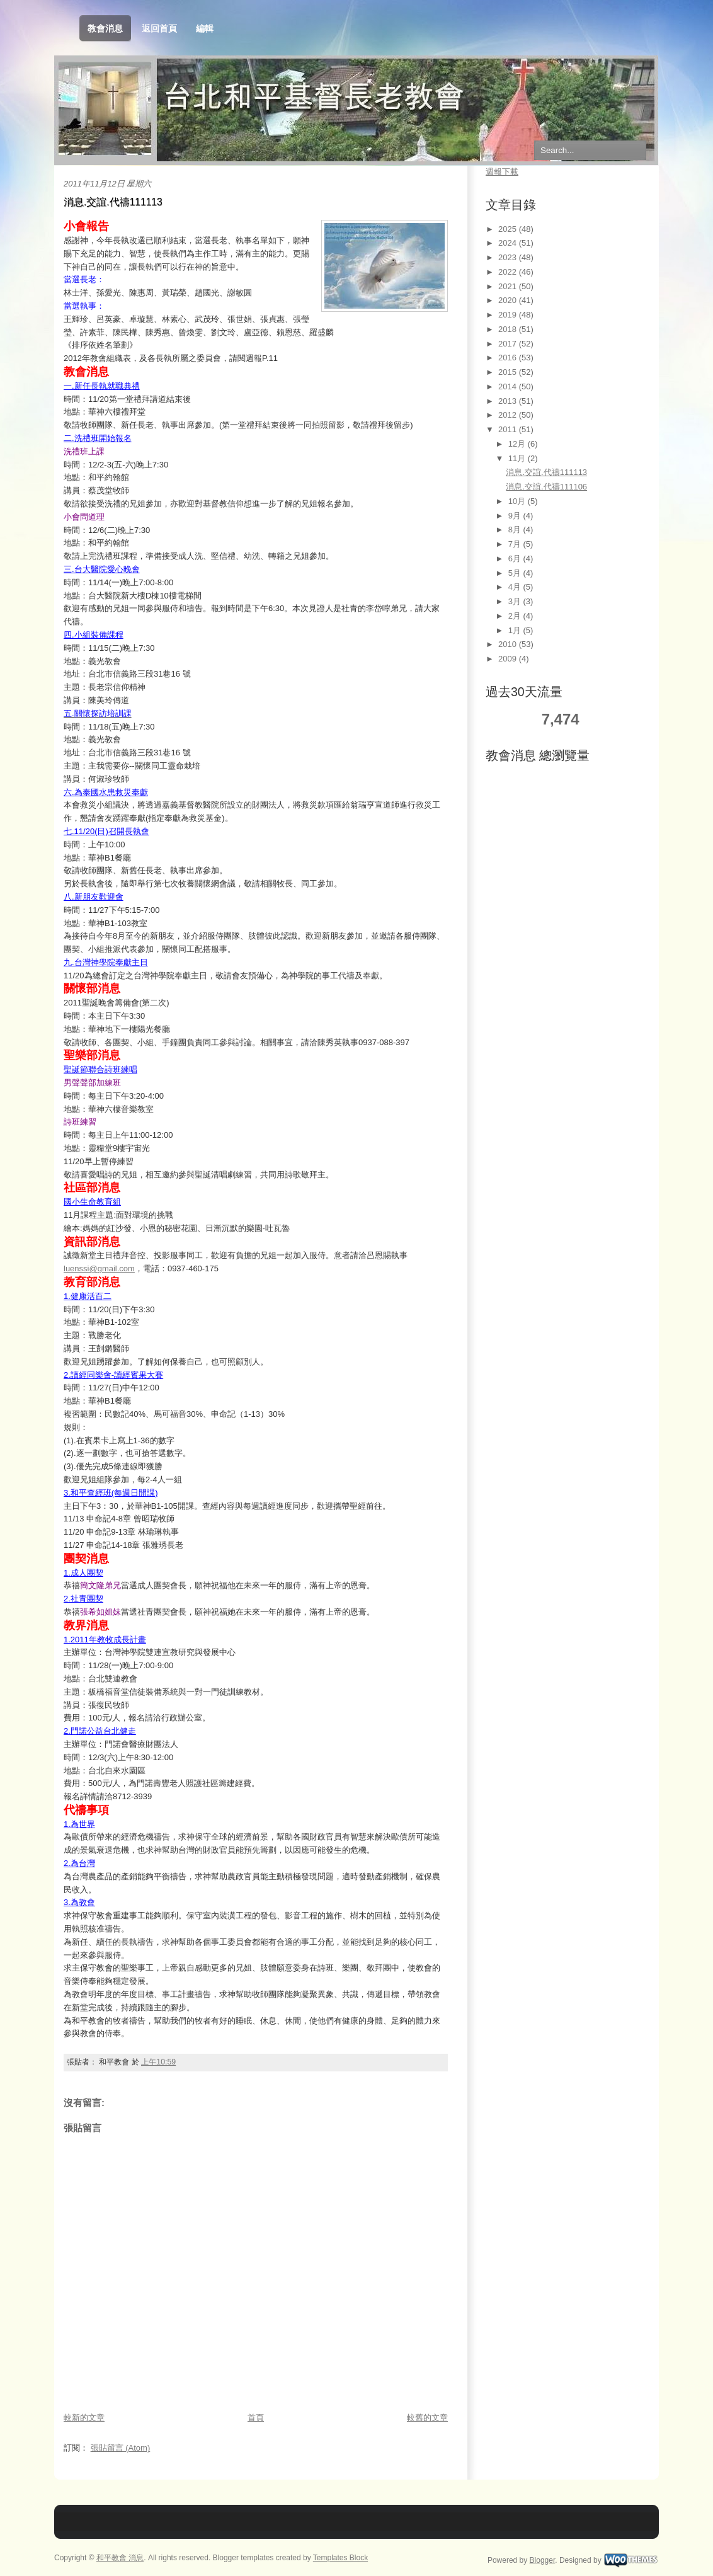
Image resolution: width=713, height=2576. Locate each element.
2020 (508, 300)
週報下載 (502, 171)
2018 (508, 329)
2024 (508, 243)
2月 (515, 616)
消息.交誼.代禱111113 (113, 202)
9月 (515, 515)
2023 (508, 257)
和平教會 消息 (120, 2557)
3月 (515, 601)
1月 (515, 630)
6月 (515, 558)
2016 (508, 357)
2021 (508, 286)
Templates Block (340, 2557)
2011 (508, 429)
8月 (515, 529)
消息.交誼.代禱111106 (546, 486)
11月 (518, 458)
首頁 (256, 2417)
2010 (508, 644)
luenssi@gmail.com (99, 1268)
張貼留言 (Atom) (121, 2448)
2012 (508, 415)
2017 (508, 343)
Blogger (543, 2559)
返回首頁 (159, 28)
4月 (515, 587)
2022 (508, 272)
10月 (518, 501)
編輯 (205, 28)
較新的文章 (84, 2417)
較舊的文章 (427, 2417)
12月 (518, 444)
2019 (508, 314)
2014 (508, 386)
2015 (508, 372)
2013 (508, 401)
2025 (508, 229)
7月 (515, 544)
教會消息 (105, 28)
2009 (508, 658)
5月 (515, 573)
